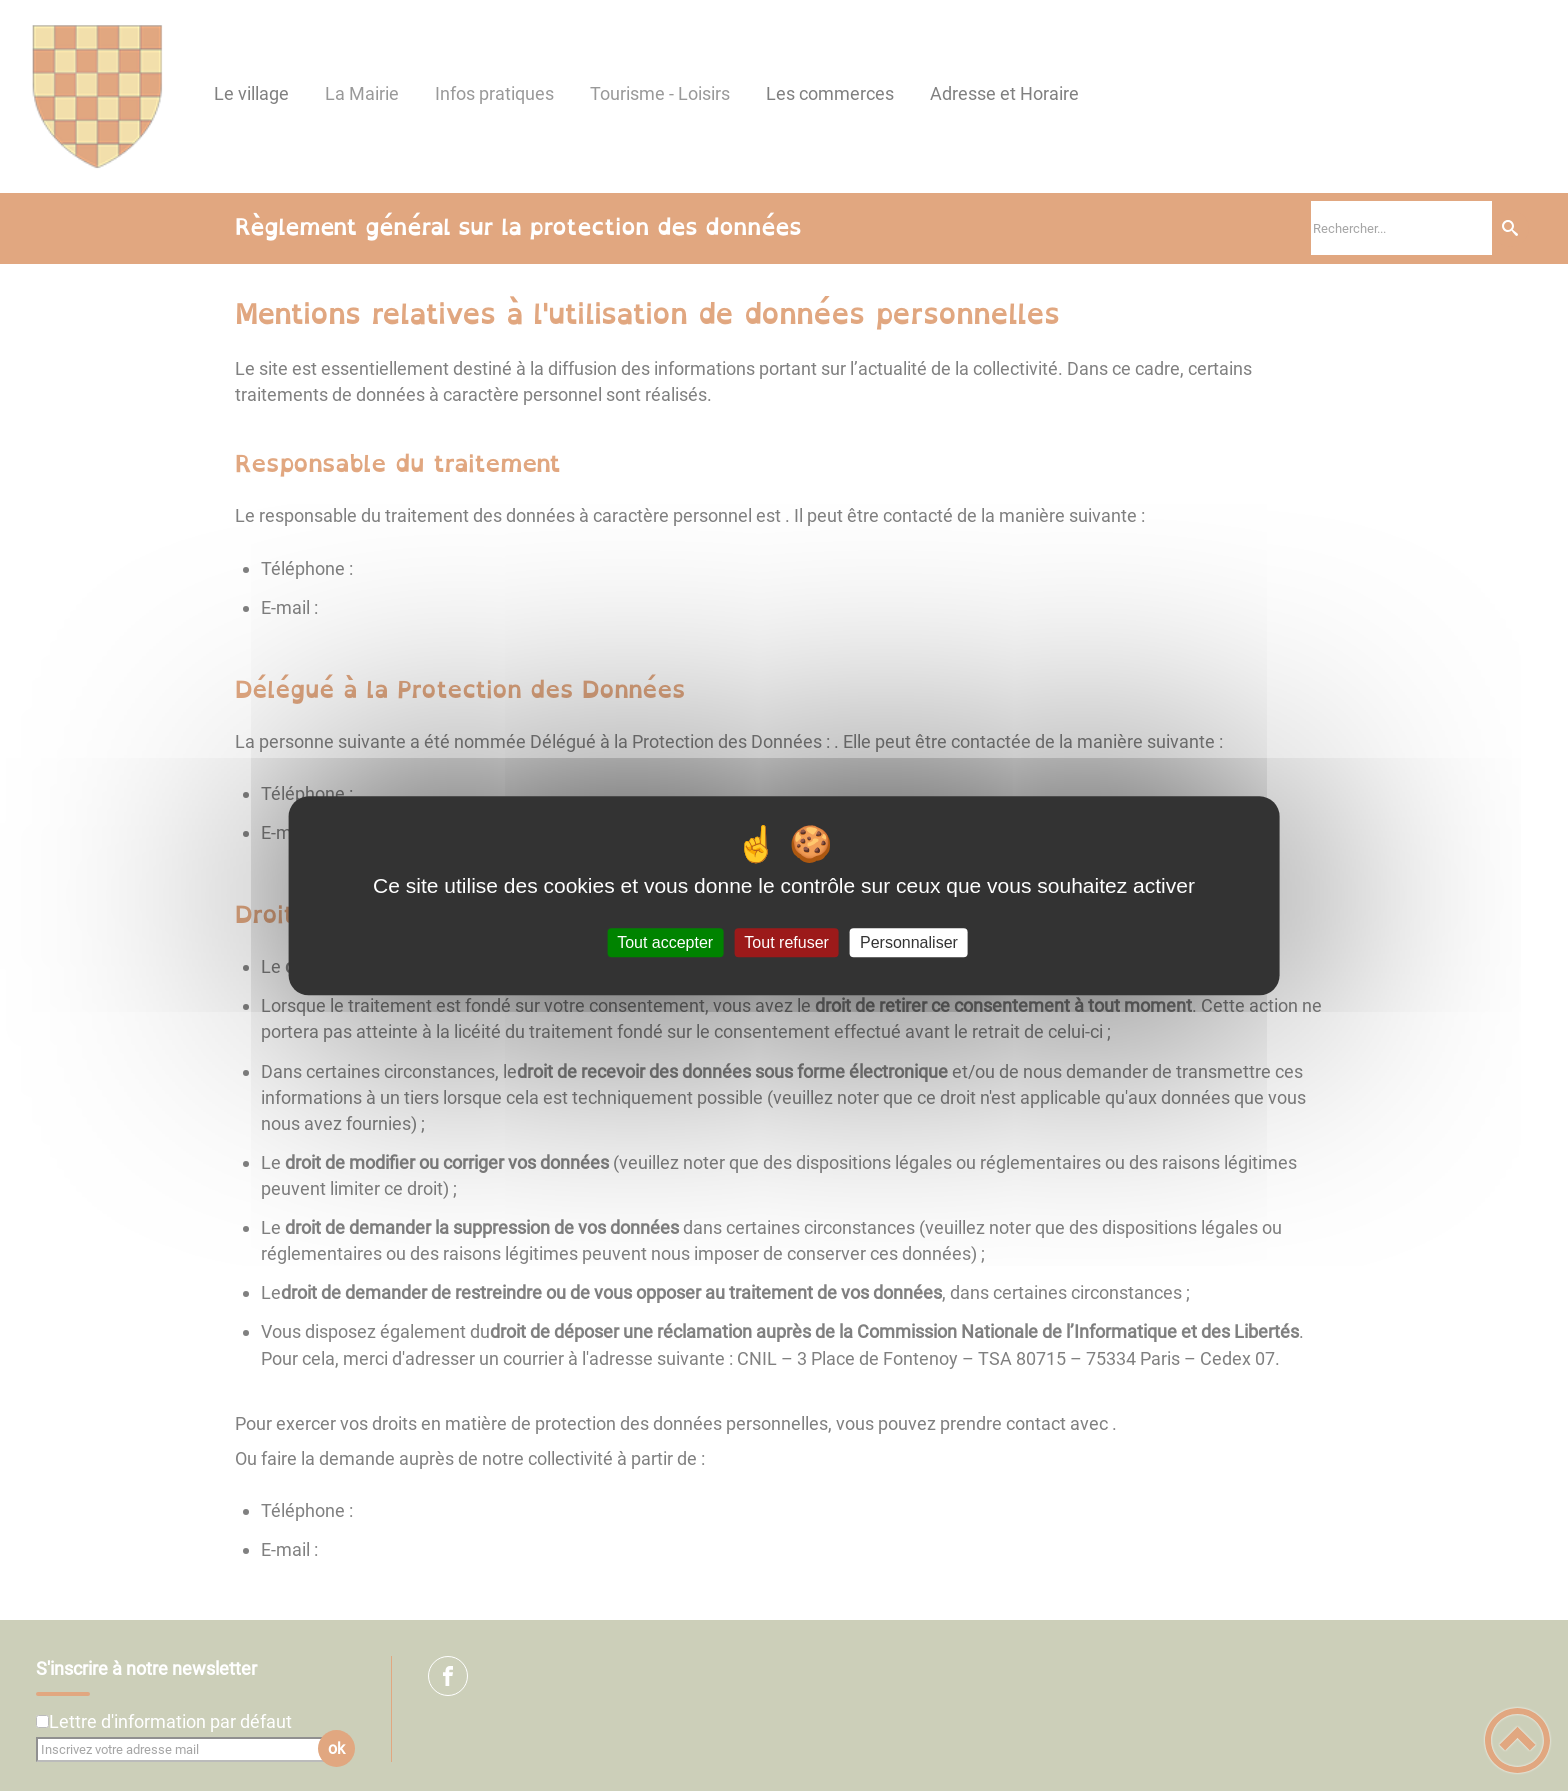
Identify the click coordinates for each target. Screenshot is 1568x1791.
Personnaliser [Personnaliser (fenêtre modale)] (909, 942)
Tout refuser (786, 942)
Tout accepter (665, 942)
